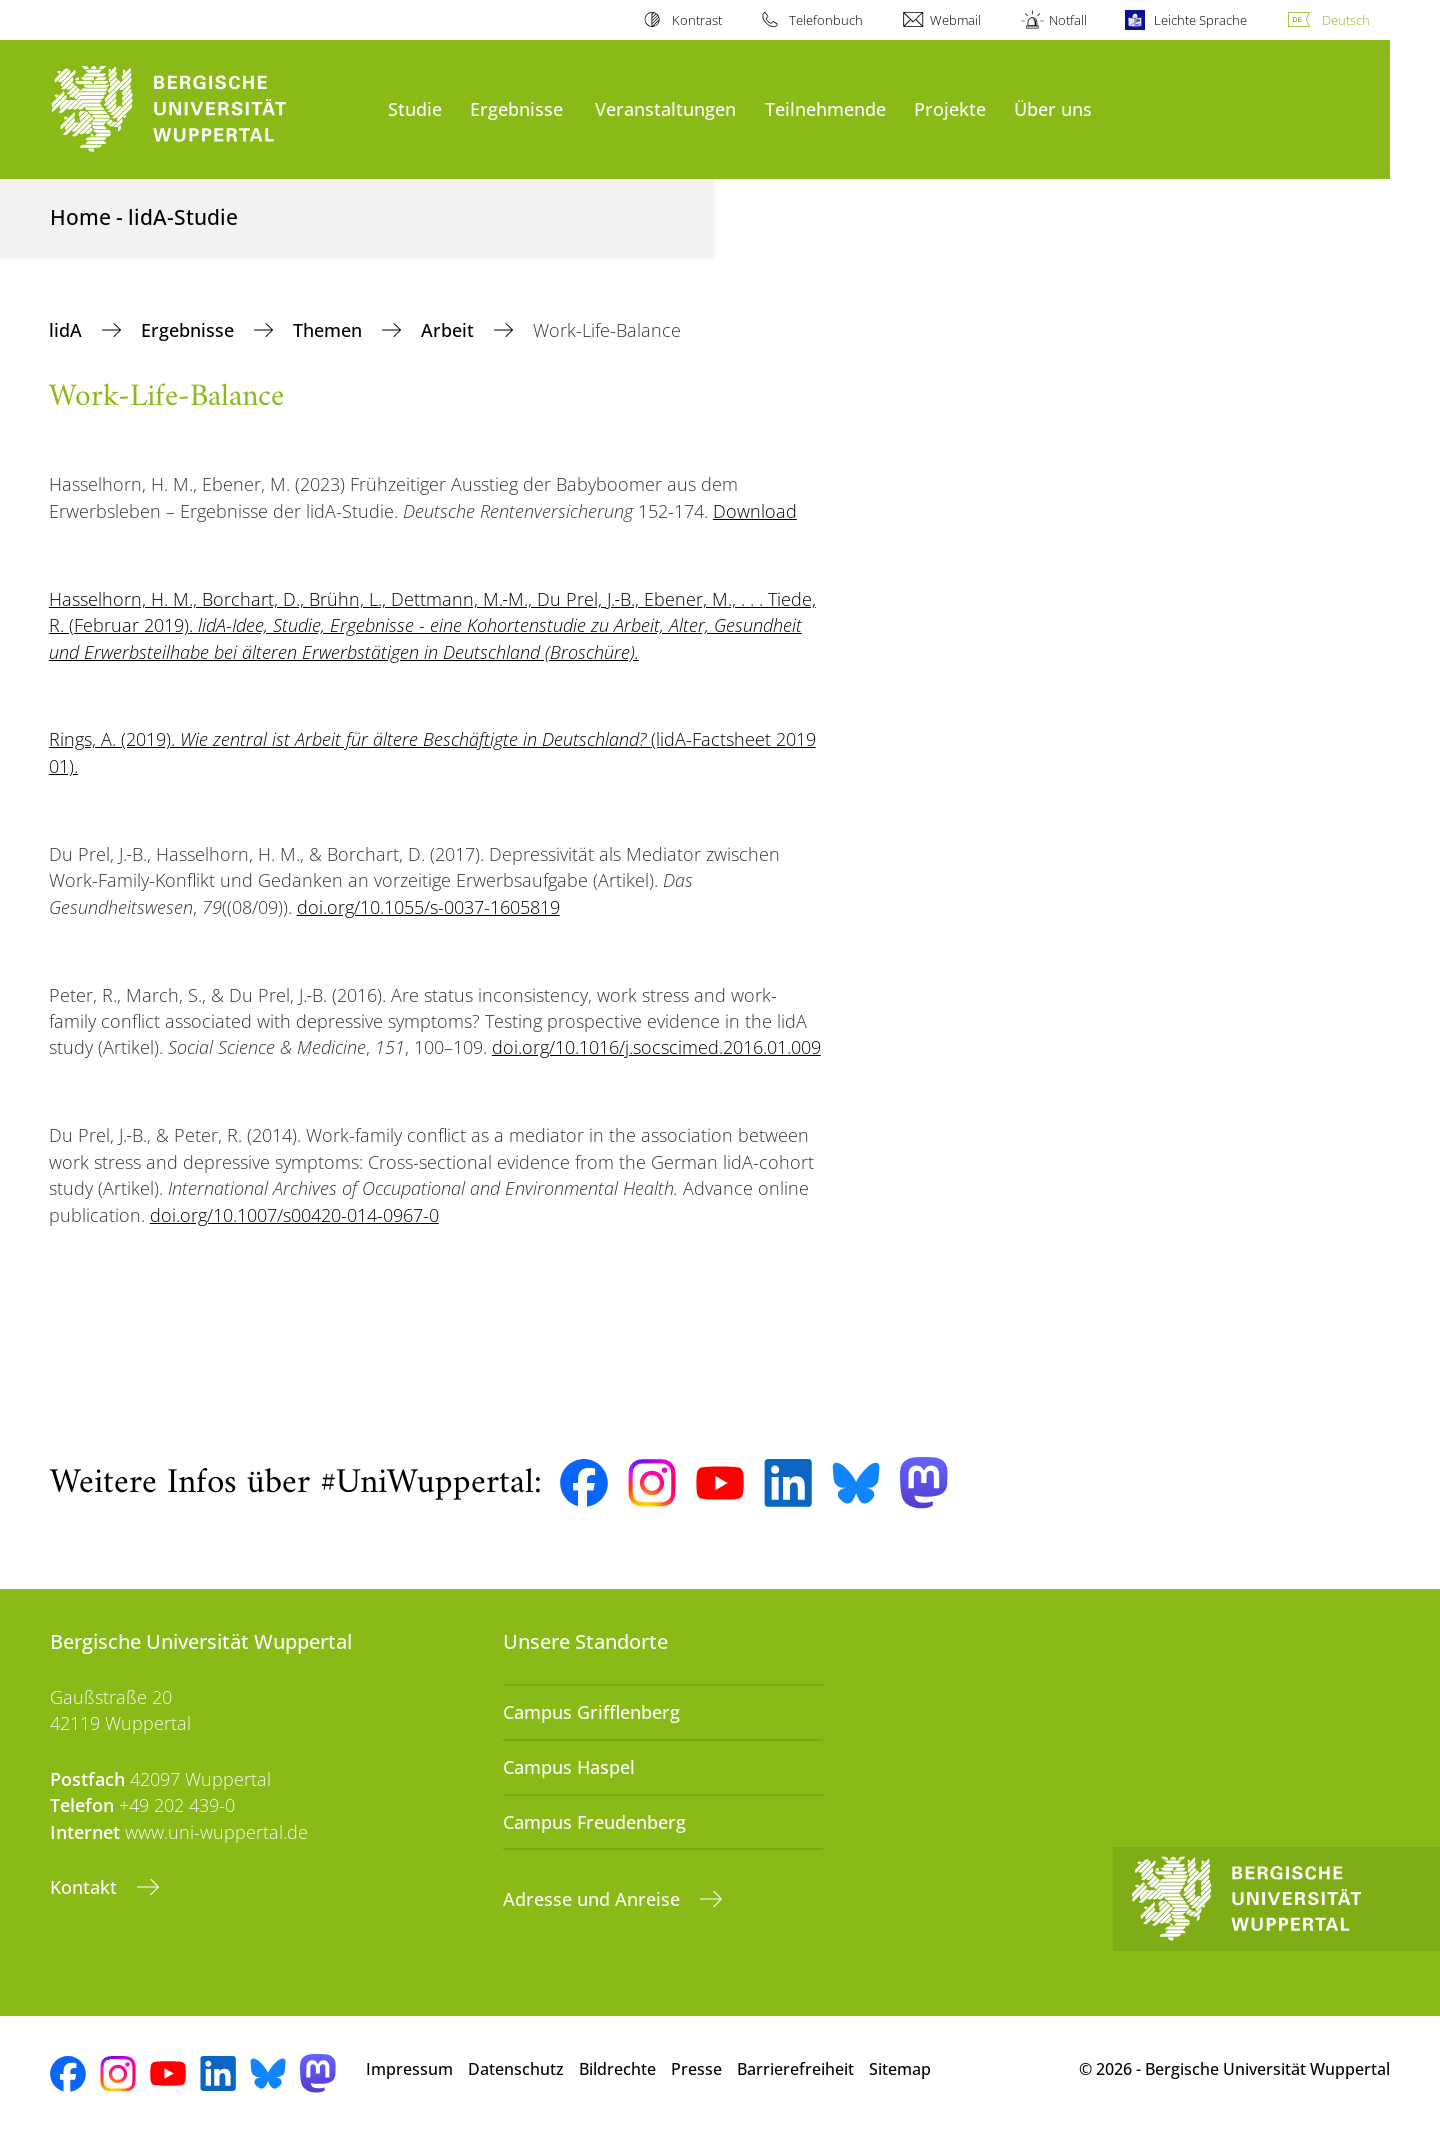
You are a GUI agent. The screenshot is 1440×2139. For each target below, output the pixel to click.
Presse (696, 2069)
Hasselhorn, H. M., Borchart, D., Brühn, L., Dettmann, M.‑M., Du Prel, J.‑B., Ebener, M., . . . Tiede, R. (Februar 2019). (432, 625)
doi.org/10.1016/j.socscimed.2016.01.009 (656, 1047)
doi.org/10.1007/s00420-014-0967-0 (294, 1215)
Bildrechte (617, 2069)
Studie (415, 108)
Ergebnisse (516, 108)
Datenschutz (516, 2069)
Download (755, 511)
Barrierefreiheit (795, 2069)
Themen (330, 330)
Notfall (1068, 20)
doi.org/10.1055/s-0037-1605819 (428, 907)
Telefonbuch (826, 20)
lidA (68, 330)
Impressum (409, 2069)
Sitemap (900, 2069)
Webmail (955, 20)
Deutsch (1346, 20)
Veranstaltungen (665, 108)
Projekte (950, 108)
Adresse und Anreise (594, 1899)
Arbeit (450, 330)
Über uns (1053, 108)
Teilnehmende (825, 108)
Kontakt (86, 1887)
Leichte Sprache (1200, 20)
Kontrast (697, 20)
